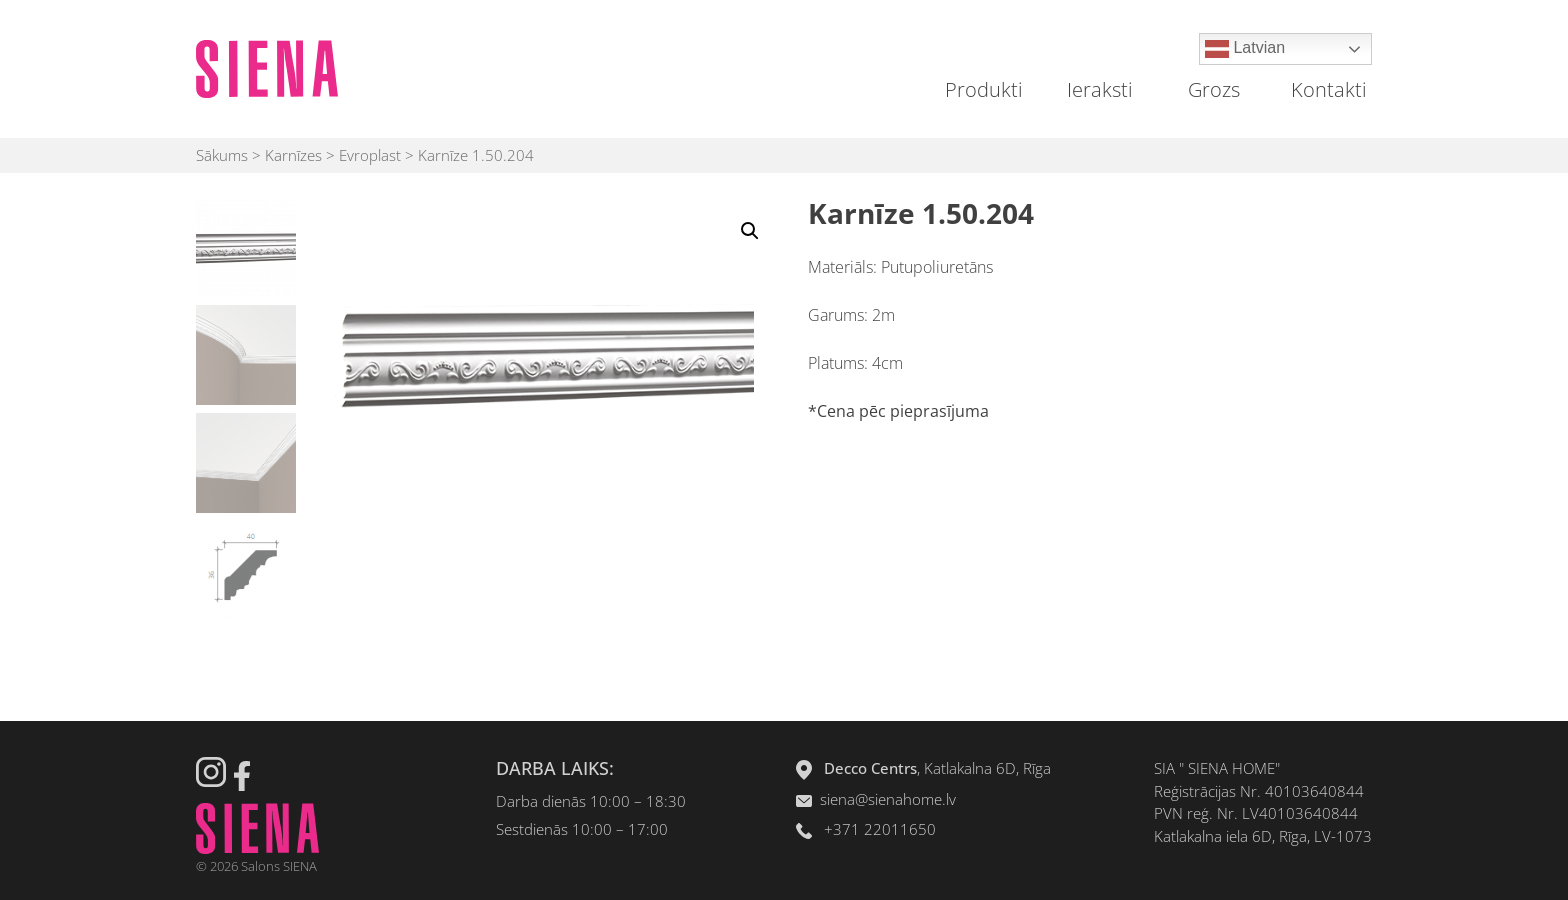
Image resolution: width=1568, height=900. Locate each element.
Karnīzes (293, 155)
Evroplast (370, 155)
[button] (750, 231)
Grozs (1214, 89)
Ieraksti (1100, 89)
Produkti (984, 89)
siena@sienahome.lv (888, 799)
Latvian (1245, 49)
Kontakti (1329, 89)
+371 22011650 (880, 829)
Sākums (222, 155)
